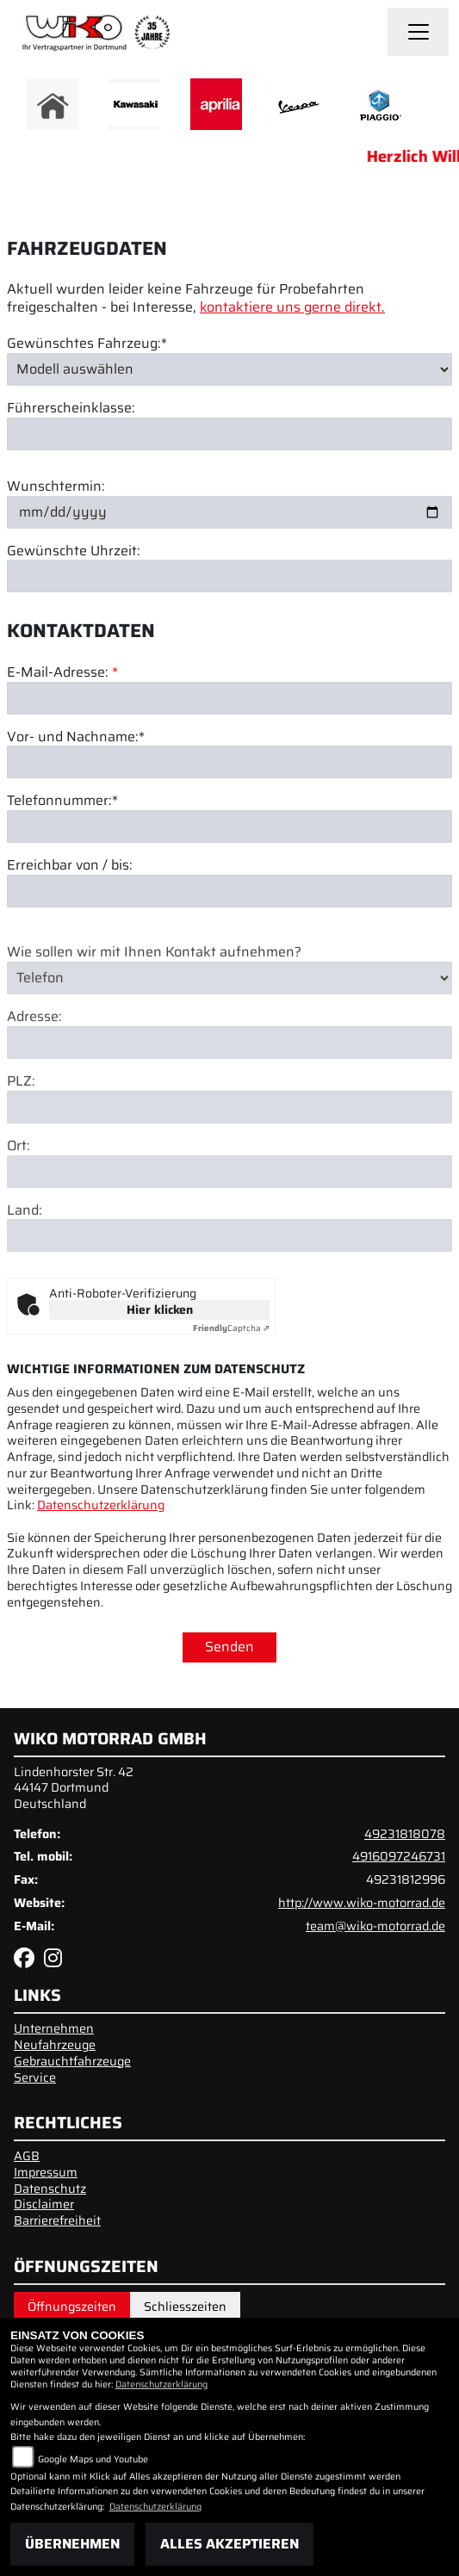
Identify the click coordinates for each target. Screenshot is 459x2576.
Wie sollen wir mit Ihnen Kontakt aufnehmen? (154, 999)
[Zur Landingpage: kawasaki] (134, 104)
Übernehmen (72, 2543)
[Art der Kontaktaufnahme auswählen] (229, 1024)
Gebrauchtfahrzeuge (72, 2061)
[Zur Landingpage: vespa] (298, 104)
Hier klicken (160, 1309)
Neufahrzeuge (55, 2044)
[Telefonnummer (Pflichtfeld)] (229, 827)
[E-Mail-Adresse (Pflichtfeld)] (229, 699)
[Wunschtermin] (229, 512)
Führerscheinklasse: (71, 409)
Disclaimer (44, 2204)
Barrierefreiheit (57, 2220)
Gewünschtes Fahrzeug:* (87, 344)
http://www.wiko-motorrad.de (361, 1902)
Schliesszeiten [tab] (185, 2306)
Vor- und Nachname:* (76, 738)
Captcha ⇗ (231, 1328)
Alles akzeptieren (229, 2543)
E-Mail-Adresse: (62, 674)
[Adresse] (229, 1089)
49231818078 (404, 1833)
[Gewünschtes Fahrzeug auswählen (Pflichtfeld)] (229, 369)
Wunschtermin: (56, 487)
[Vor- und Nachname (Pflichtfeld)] (229, 763)
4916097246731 (398, 1856)
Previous (23, 108)
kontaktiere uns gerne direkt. (292, 308)
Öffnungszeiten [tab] (72, 2306)
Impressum (46, 2172)
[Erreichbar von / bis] (229, 892)
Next (435, 108)
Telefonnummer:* (62, 803)
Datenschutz (50, 2188)
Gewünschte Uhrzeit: (73, 551)
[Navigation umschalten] (418, 32)
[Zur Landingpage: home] (52, 104)
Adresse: (34, 1065)
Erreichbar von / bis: (70, 867)
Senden (229, 1646)
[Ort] (229, 1218)
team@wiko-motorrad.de (375, 1926)
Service (35, 2077)
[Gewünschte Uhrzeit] (229, 576)
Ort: (18, 1193)
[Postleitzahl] (229, 1153)
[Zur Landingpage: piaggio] (380, 104)
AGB (27, 2155)
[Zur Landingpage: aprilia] (216, 104)
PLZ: (21, 1128)
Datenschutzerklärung (100, 1504)
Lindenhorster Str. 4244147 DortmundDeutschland (73, 1787)
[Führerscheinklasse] (229, 434)
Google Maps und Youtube (93, 2459)
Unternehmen (54, 2028)
